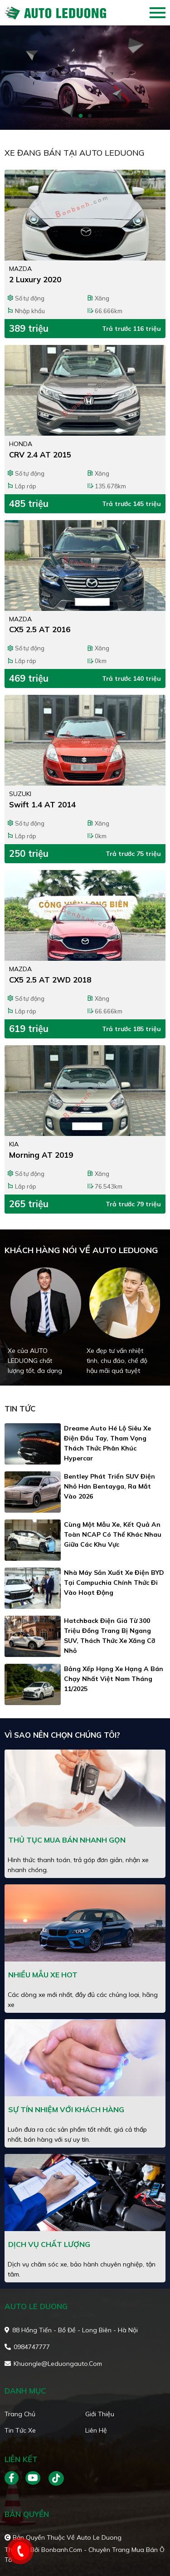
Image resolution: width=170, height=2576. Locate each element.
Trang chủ (20, 2414)
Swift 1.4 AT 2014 (42, 804)
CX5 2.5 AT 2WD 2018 (50, 979)
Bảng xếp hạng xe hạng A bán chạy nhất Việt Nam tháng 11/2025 (113, 1679)
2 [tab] (89, 116)
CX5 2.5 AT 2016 (39, 629)
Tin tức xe (20, 2430)
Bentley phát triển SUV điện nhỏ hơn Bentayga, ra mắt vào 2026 (109, 1486)
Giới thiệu (99, 2414)
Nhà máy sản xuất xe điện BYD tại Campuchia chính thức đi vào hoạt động (114, 1582)
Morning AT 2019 (41, 1155)
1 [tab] (80, 116)
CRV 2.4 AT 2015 (40, 454)
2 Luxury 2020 (35, 279)
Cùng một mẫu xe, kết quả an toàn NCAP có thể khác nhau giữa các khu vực (112, 1534)
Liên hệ (96, 2430)
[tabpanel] (85, 77)
